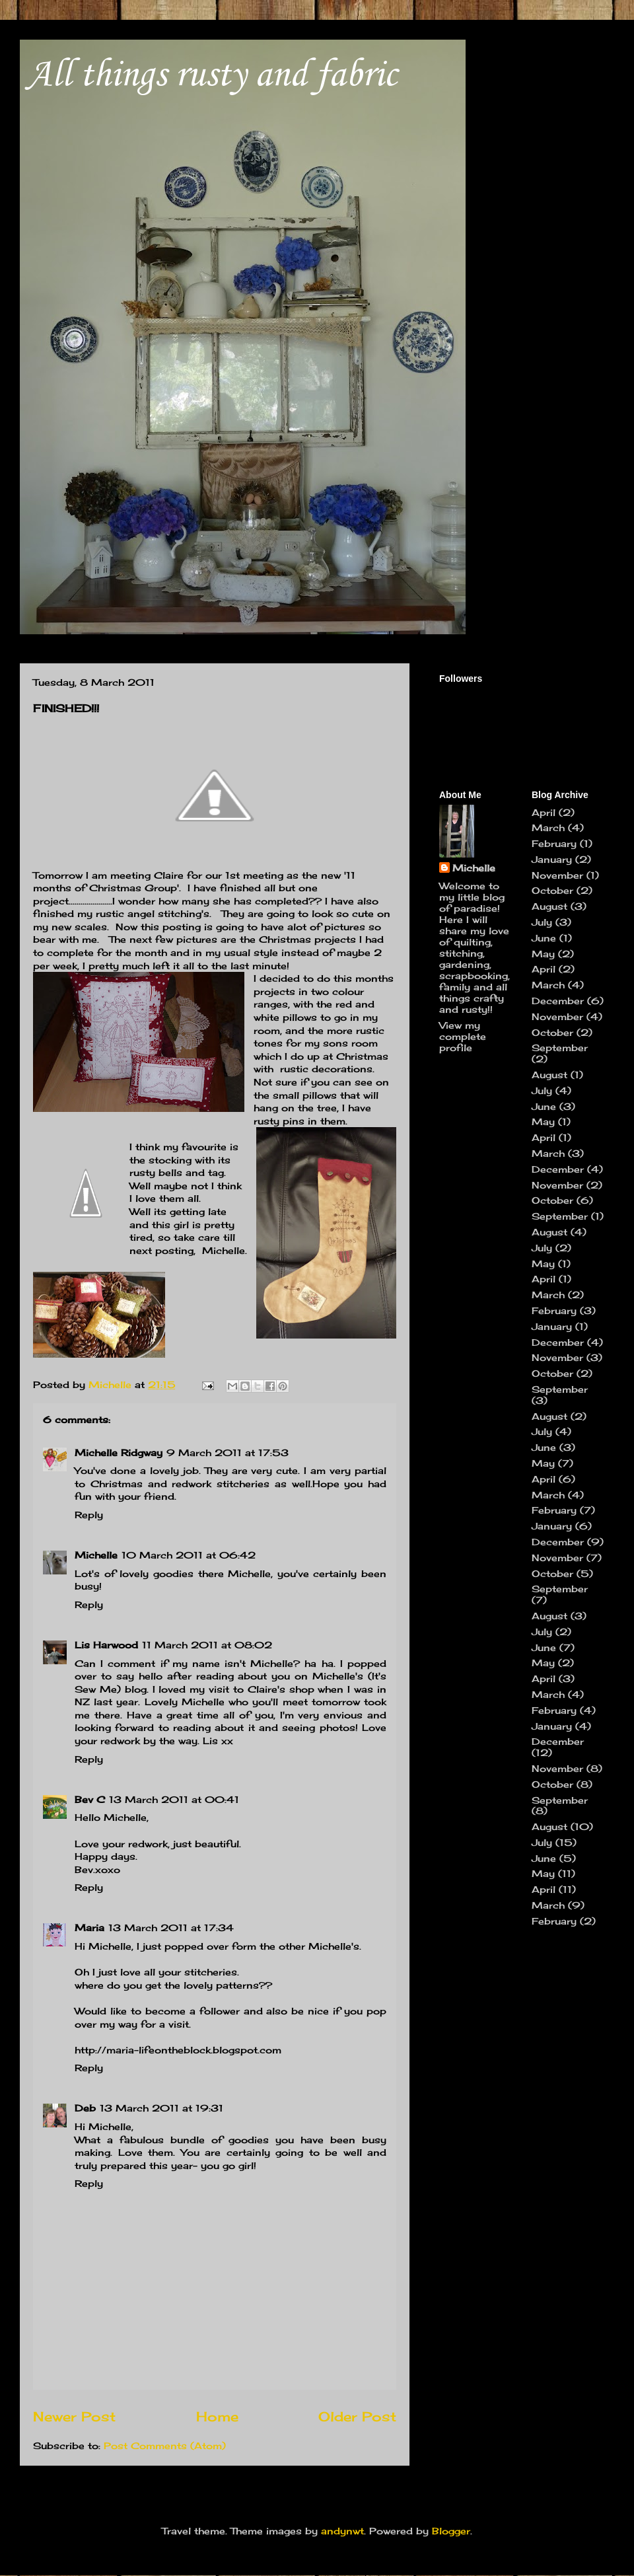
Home (217, 2417)
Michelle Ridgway (118, 1452)
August (549, 906)
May (543, 953)
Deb (85, 2108)
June (544, 937)
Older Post (357, 2417)
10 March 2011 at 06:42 (189, 1555)
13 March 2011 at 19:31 (161, 2108)
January (552, 859)
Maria (89, 1927)
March (548, 827)
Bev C (90, 1799)
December (558, 1000)
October (552, 890)
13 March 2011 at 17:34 (171, 1927)
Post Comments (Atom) (165, 2445)
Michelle (96, 1555)
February (554, 843)
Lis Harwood (106, 1644)
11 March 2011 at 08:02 (207, 1644)
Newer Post (74, 2417)
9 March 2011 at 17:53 (227, 1452)
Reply (89, 1514)
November (557, 875)
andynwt (342, 2530)
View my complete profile (462, 1036)
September (560, 1047)
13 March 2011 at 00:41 (174, 1799)
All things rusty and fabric (211, 75)
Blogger (451, 2530)
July (542, 922)
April (543, 812)
